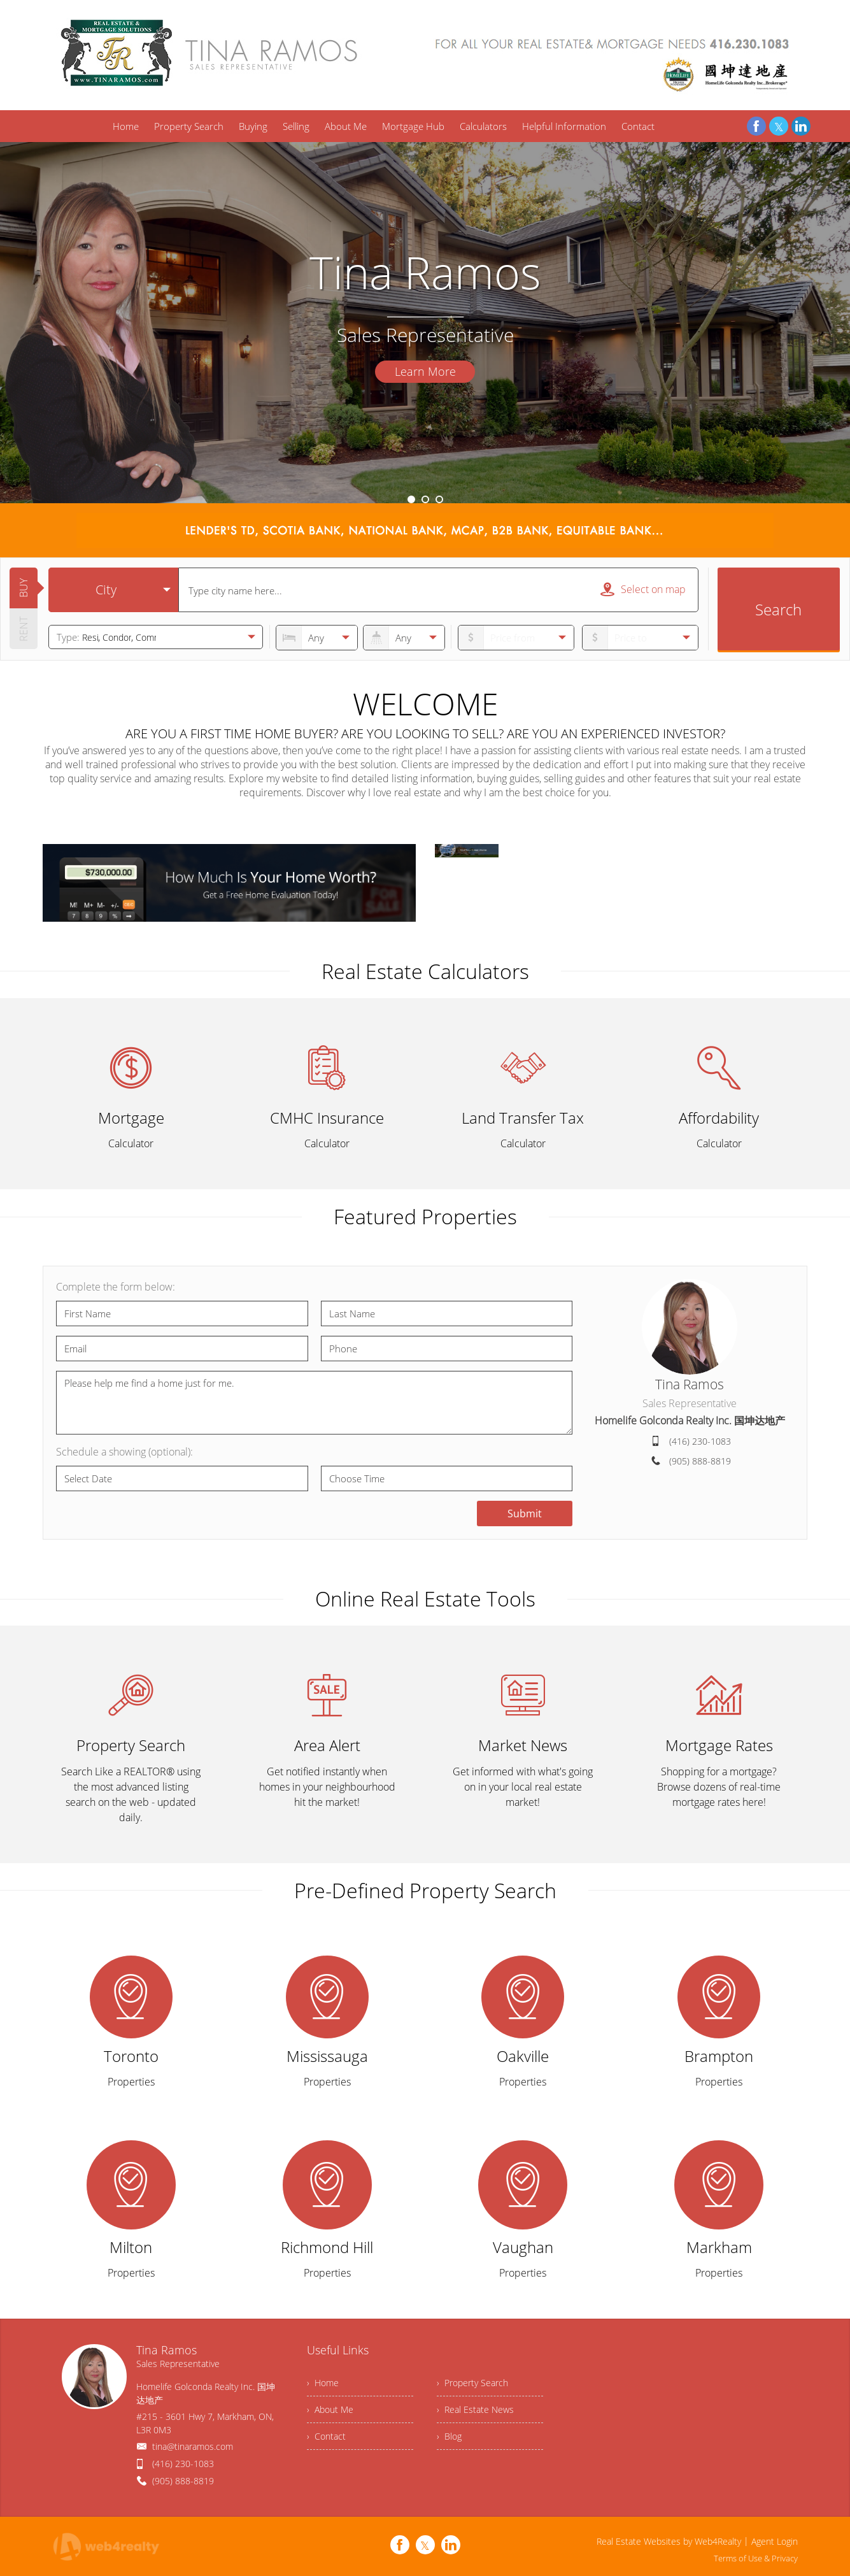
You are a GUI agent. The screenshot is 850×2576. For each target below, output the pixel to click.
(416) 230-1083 (700, 1441)
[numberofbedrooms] (317, 637)
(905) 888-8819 (700, 1461)
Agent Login (774, 2541)
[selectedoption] (113, 590)
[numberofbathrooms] (404, 637)
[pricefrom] (640, 637)
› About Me (330, 2409)
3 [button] (439, 499)
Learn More (425, 371)
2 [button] (425, 499)
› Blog (449, 2436)
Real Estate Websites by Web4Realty (669, 2541)
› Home (323, 2383)
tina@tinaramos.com (192, 2446)
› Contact (326, 2436)
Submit (524, 1513)
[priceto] (516, 637)
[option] (425, 322)
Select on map (643, 589)
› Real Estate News (475, 2409)
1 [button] (411, 499)
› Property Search (472, 2383)
